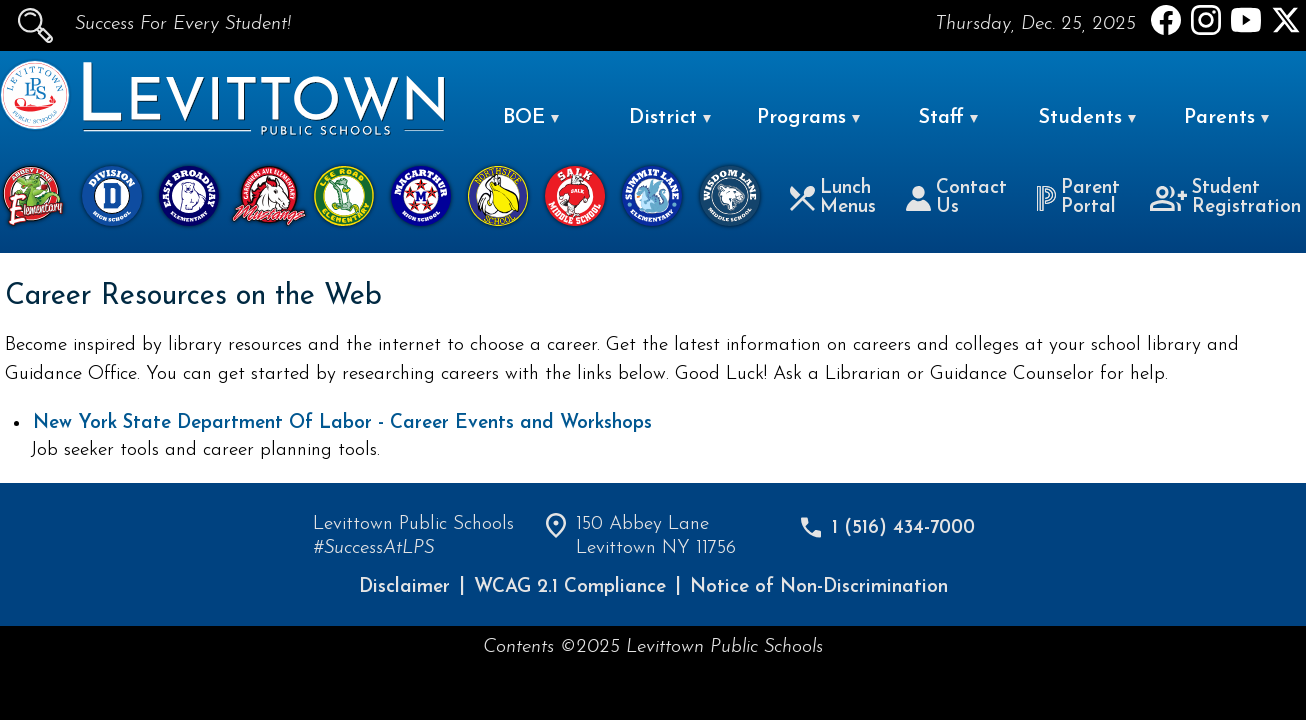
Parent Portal (1078, 198)
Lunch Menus (833, 198)
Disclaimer (404, 587)
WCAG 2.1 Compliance (570, 587)
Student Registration (1226, 198)
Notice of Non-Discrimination (819, 587)
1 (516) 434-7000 (903, 528)
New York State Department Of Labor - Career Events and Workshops (342, 423)
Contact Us (956, 198)
